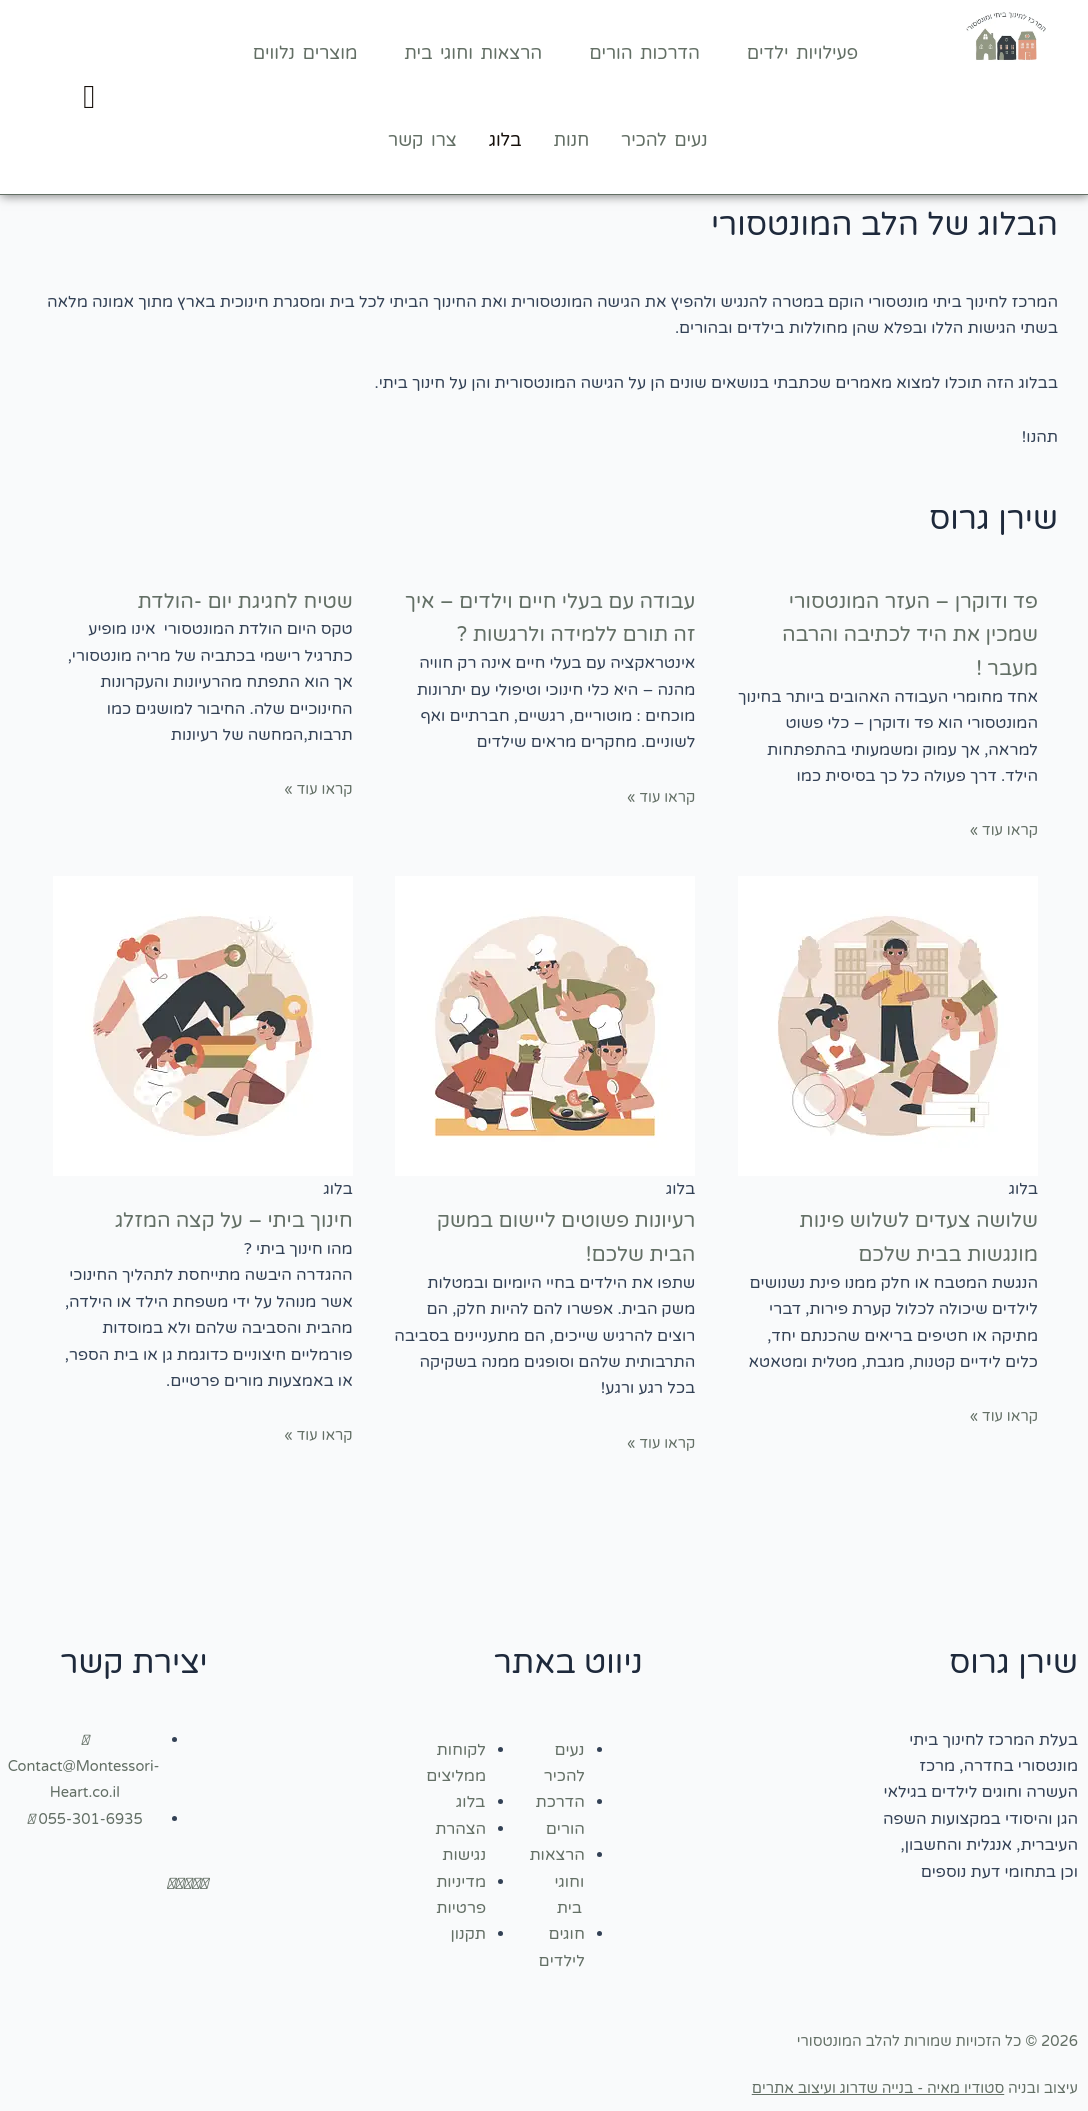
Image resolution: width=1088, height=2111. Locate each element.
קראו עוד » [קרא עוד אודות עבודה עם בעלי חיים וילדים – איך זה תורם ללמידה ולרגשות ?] (658, 830)
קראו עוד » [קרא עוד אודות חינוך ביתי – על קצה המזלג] (315, 1435)
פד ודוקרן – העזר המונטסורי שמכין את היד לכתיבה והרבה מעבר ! (900, 633)
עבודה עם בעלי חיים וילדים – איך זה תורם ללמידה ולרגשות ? (546, 633)
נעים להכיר (664, 140)
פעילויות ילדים (802, 53)
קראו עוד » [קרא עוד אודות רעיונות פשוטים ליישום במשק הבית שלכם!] (658, 1443)
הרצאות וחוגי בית (473, 53)
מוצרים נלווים (305, 53)
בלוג (505, 140)
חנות (572, 140)
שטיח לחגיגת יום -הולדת (216, 599)
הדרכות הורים (644, 53)
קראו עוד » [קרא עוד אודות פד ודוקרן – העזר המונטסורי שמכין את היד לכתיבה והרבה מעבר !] (1001, 830)
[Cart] (89, 97)
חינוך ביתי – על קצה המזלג (201, 1218)
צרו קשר (422, 140)
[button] (795, 53)
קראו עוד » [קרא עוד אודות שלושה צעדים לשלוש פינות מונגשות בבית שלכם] (1001, 1416)
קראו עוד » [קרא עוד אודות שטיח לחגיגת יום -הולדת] (315, 789)
